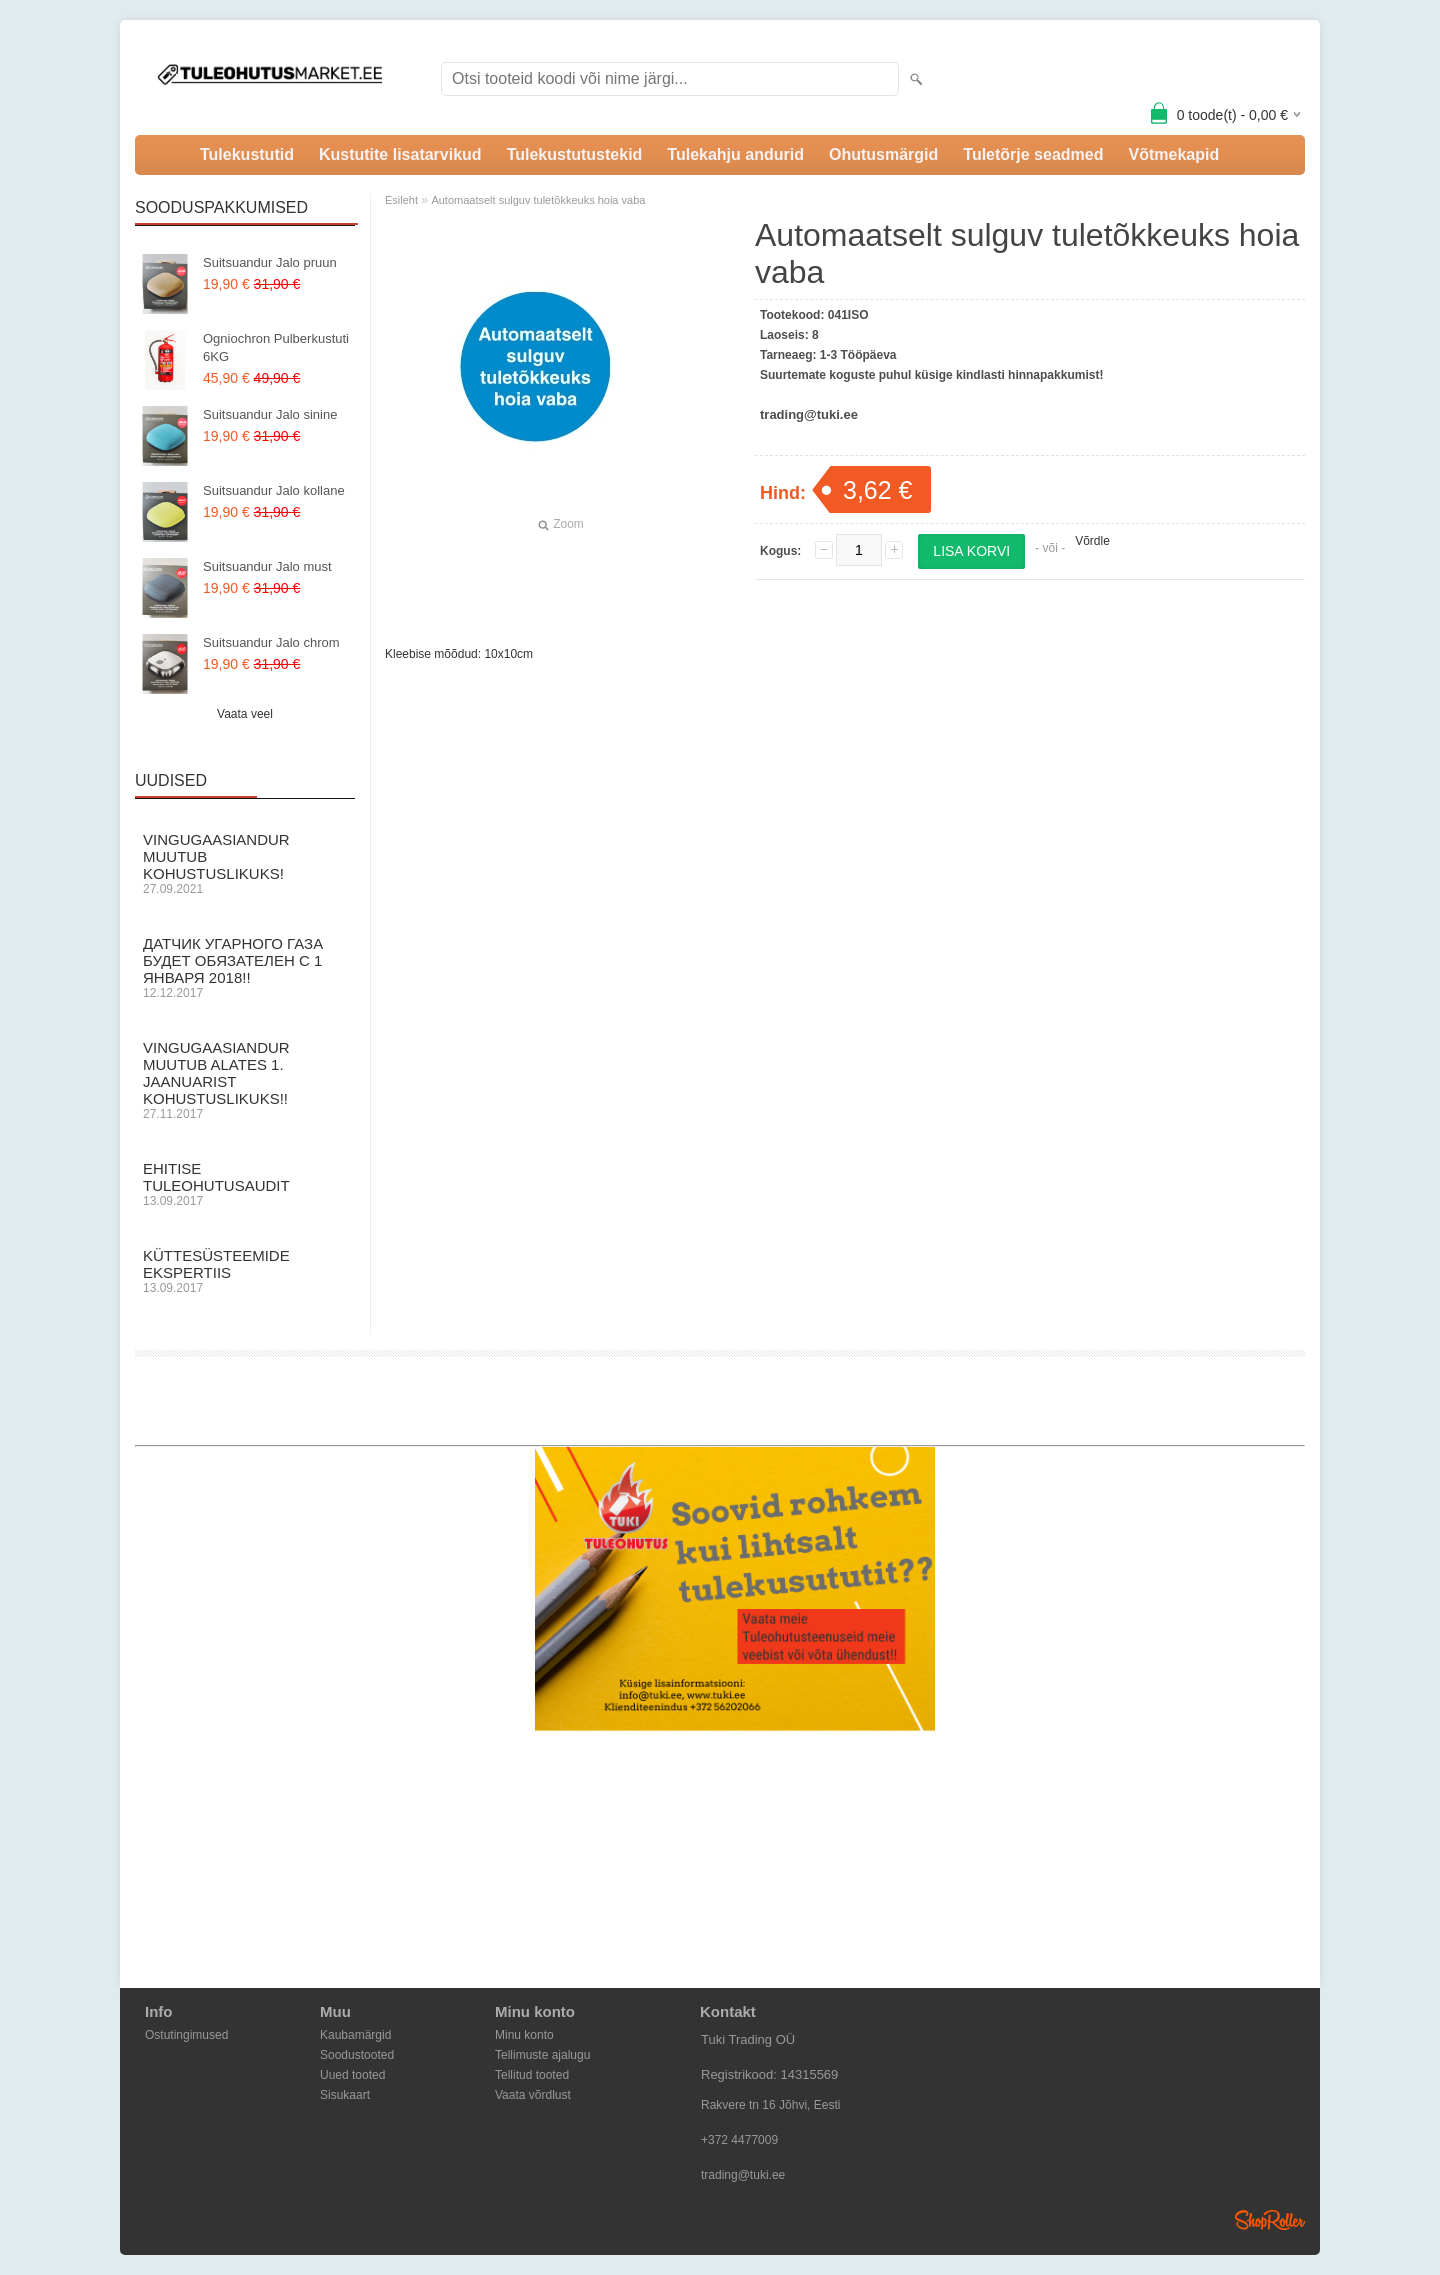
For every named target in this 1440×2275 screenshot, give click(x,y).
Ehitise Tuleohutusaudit (245, 1184)
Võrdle (1092, 541)
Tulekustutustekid (575, 154)
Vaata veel (245, 714)
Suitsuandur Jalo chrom (271, 642)
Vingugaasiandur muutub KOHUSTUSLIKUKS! (245, 863)
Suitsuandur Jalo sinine (270, 414)
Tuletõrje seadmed (1033, 154)
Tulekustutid (247, 154)
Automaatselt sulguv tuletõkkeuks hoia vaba (538, 200)
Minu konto (524, 2035)
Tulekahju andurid (735, 154)
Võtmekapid (1173, 154)
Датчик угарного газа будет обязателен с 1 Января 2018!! (245, 967)
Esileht (401, 200)
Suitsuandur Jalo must (267, 566)
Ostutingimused (186, 2035)
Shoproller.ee (1270, 2220)
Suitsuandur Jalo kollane (274, 490)
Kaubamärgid (355, 2035)
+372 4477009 (739, 2140)
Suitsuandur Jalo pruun (270, 262)
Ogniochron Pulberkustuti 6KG (276, 347)
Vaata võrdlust (533, 2095)
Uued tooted (352, 2075)
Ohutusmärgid (883, 154)
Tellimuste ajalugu (542, 2055)
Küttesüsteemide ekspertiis (245, 1271)
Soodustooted (357, 2055)
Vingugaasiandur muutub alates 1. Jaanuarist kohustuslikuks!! (245, 1080)
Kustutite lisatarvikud (400, 154)
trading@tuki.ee (743, 2175)
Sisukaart (345, 2095)
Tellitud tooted (532, 2075)
